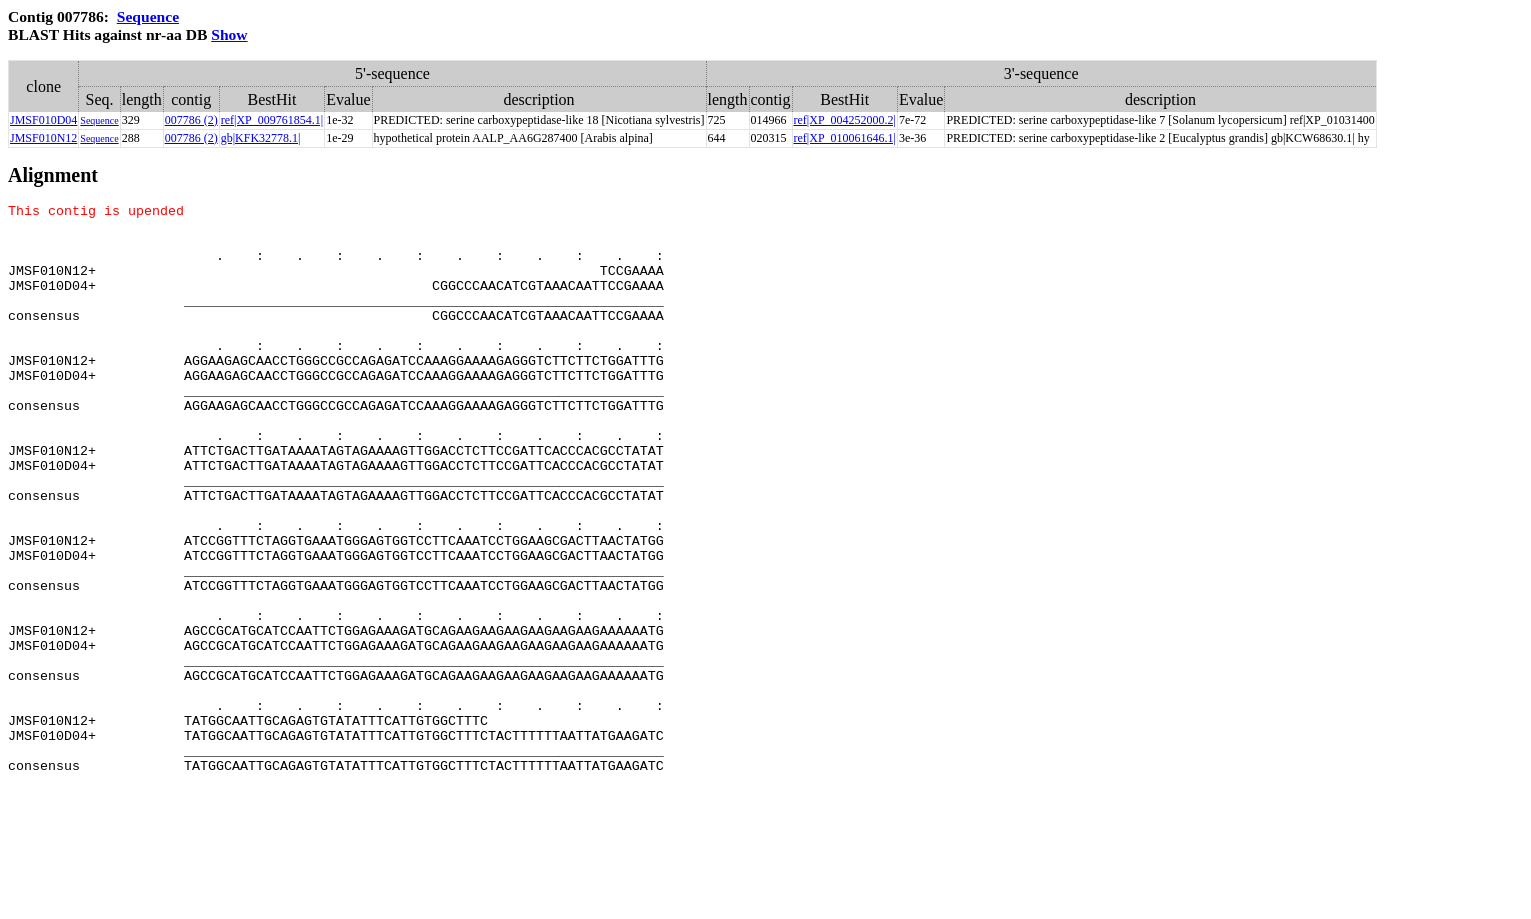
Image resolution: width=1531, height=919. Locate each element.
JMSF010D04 (43, 120)
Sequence (148, 16)
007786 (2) (191, 120)
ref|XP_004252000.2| (845, 120)
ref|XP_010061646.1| (845, 138)
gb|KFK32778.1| (261, 138)
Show (229, 34)
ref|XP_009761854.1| (272, 120)
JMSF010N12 (43, 138)
